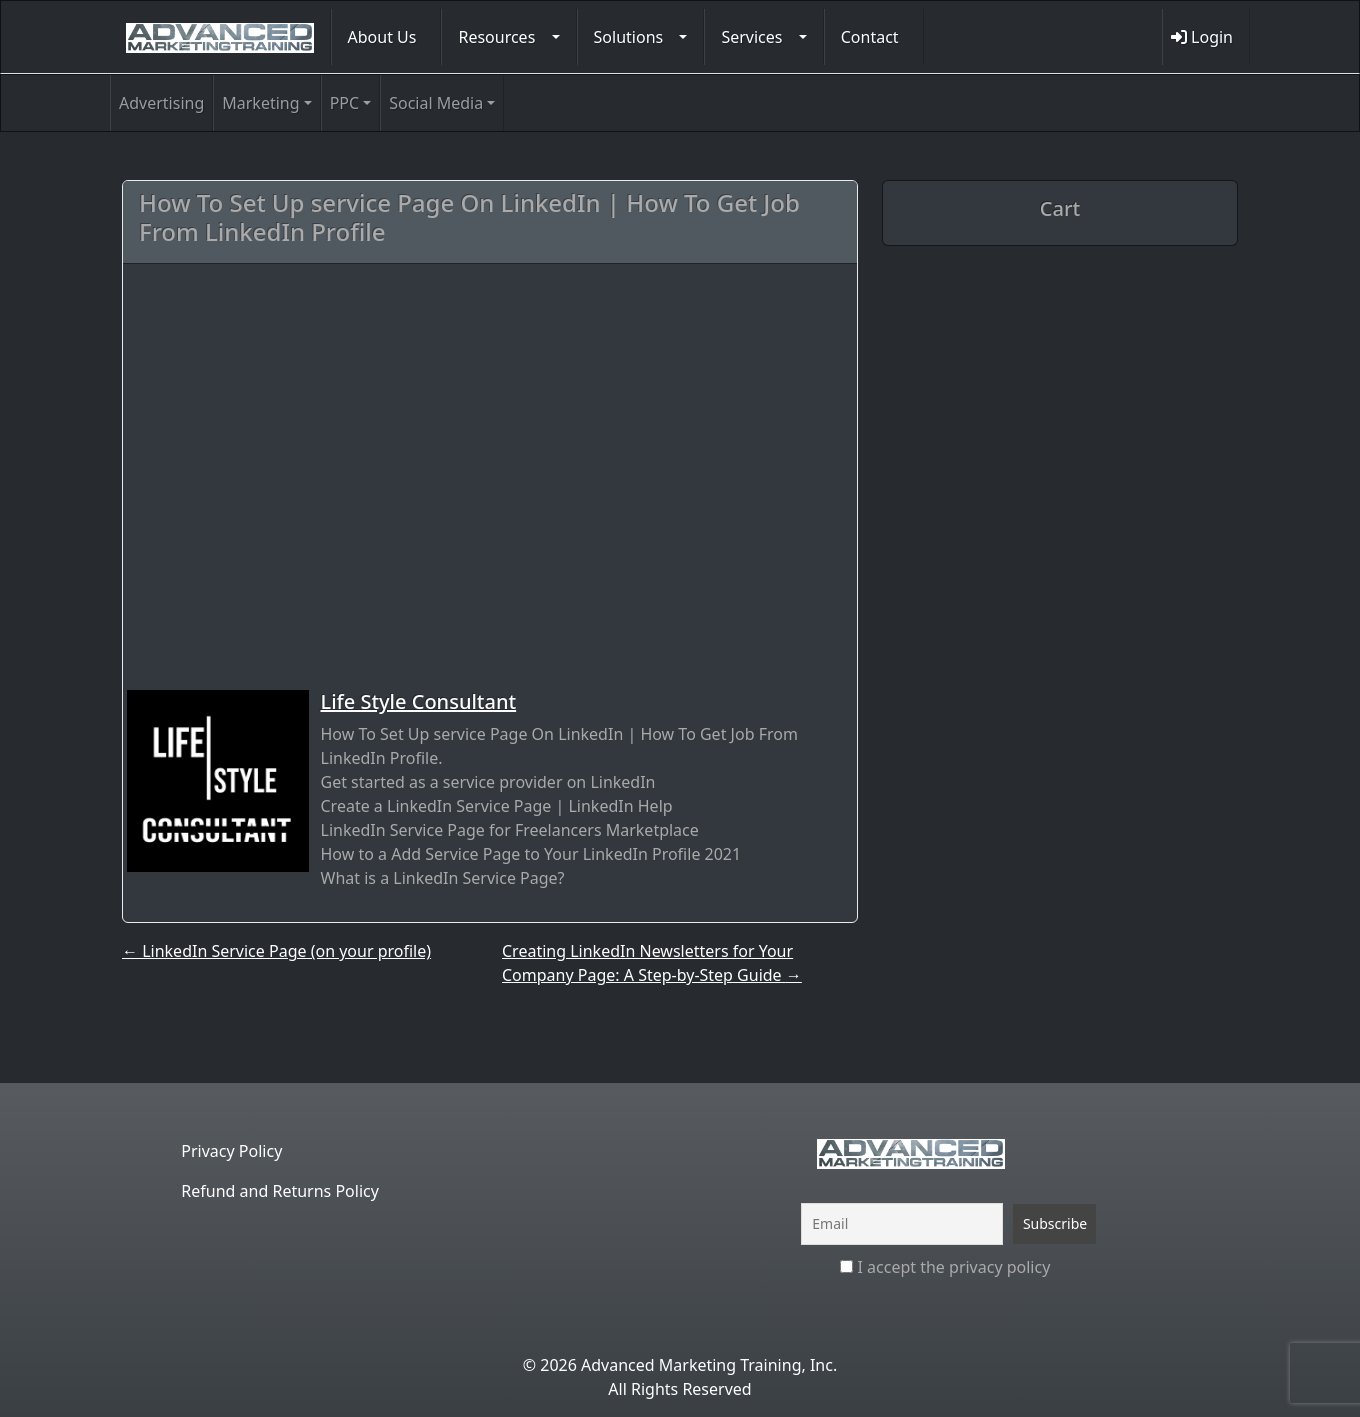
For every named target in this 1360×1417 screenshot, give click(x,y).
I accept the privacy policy (945, 1267)
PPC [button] (344, 103)
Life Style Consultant (419, 701)
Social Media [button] (436, 103)
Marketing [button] (260, 103)
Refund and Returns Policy (280, 1191)
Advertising (161, 103)
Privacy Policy (231, 1151)
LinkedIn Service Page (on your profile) (276, 951)
